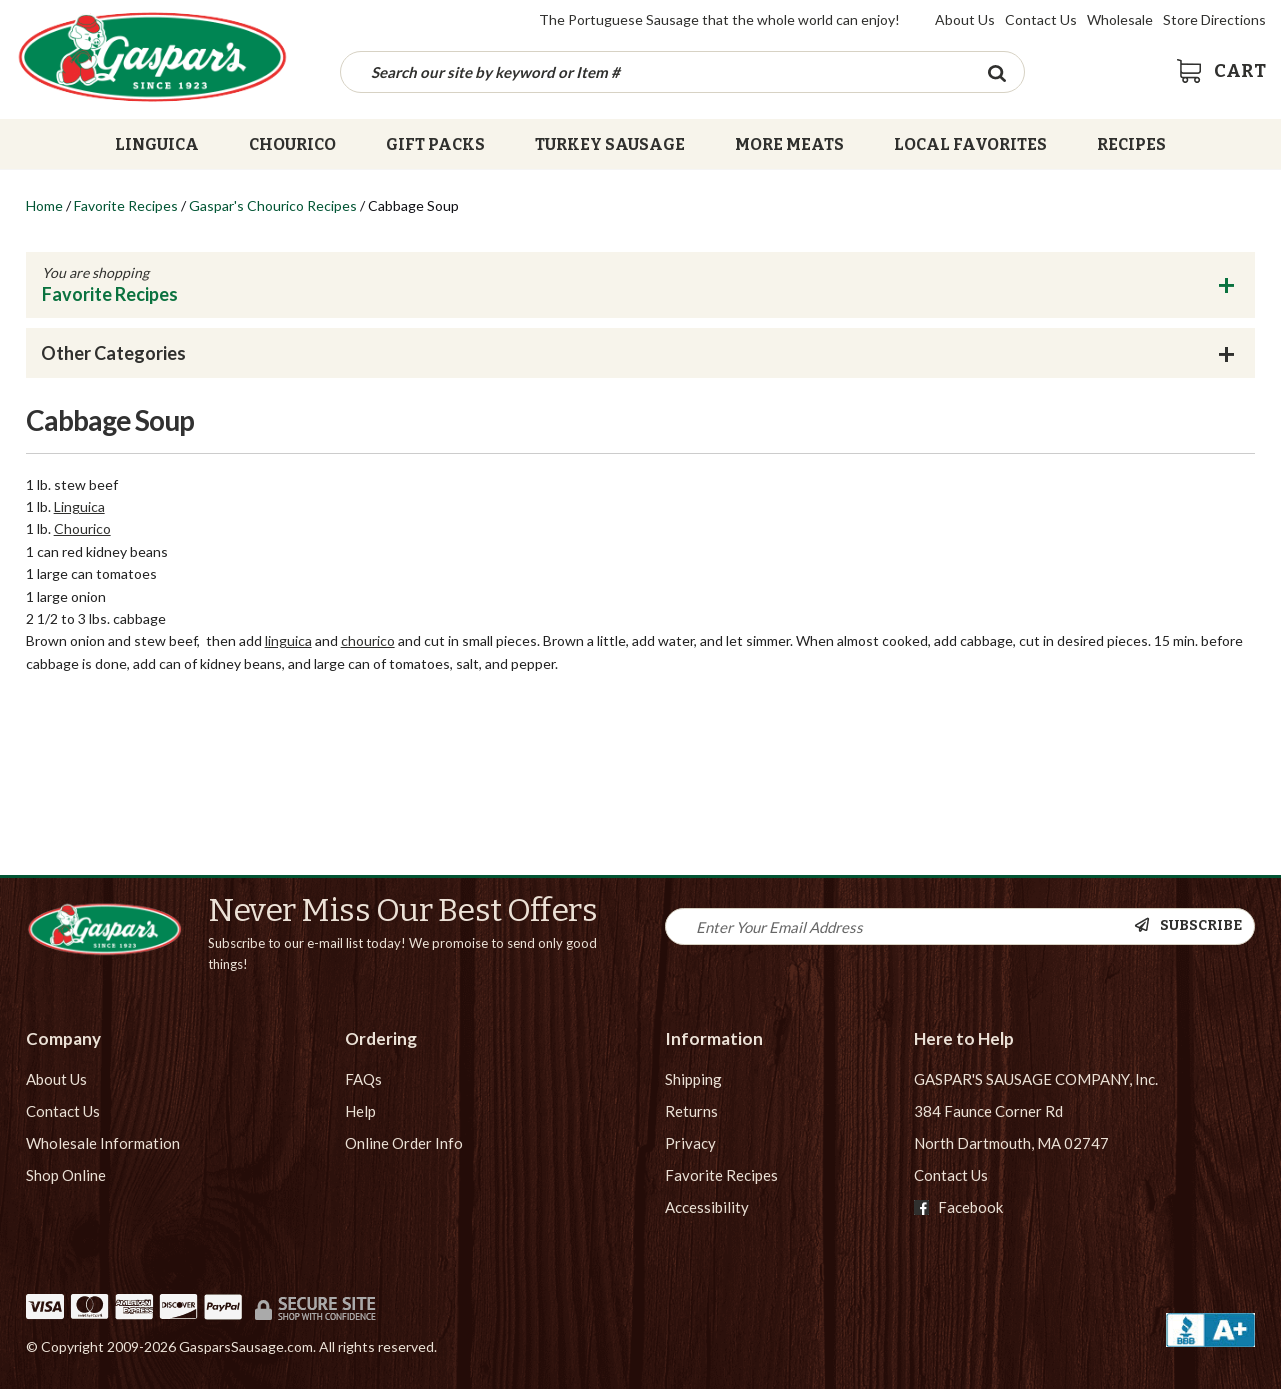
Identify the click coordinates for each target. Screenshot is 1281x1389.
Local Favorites (970, 144)
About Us (965, 19)
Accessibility (707, 1207)
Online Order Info (404, 1143)
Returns (691, 1111)
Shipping (693, 1079)
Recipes (1131, 144)
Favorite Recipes (126, 205)
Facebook (958, 1207)
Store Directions (1214, 19)
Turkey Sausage (610, 144)
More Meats (789, 144)
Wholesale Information (103, 1143)
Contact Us (1041, 19)
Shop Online (66, 1175)
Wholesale (1120, 19)
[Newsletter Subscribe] (1194, 926)
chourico (368, 640)
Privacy (690, 1143)
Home (44, 205)
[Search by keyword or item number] (655, 72)
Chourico (292, 144)
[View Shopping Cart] (1221, 70)
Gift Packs (435, 144)
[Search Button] (996, 72)
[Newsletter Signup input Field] (900, 926)
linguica (288, 640)
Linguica (157, 144)
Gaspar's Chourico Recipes (273, 205)
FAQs (363, 1079)
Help (360, 1111)
